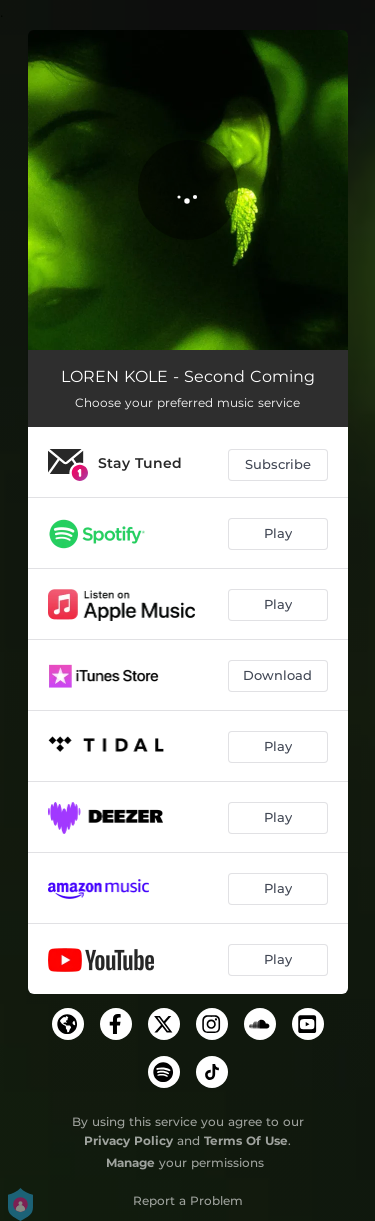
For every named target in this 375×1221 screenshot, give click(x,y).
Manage (130, 1162)
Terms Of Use (246, 1140)
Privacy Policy (128, 1140)
